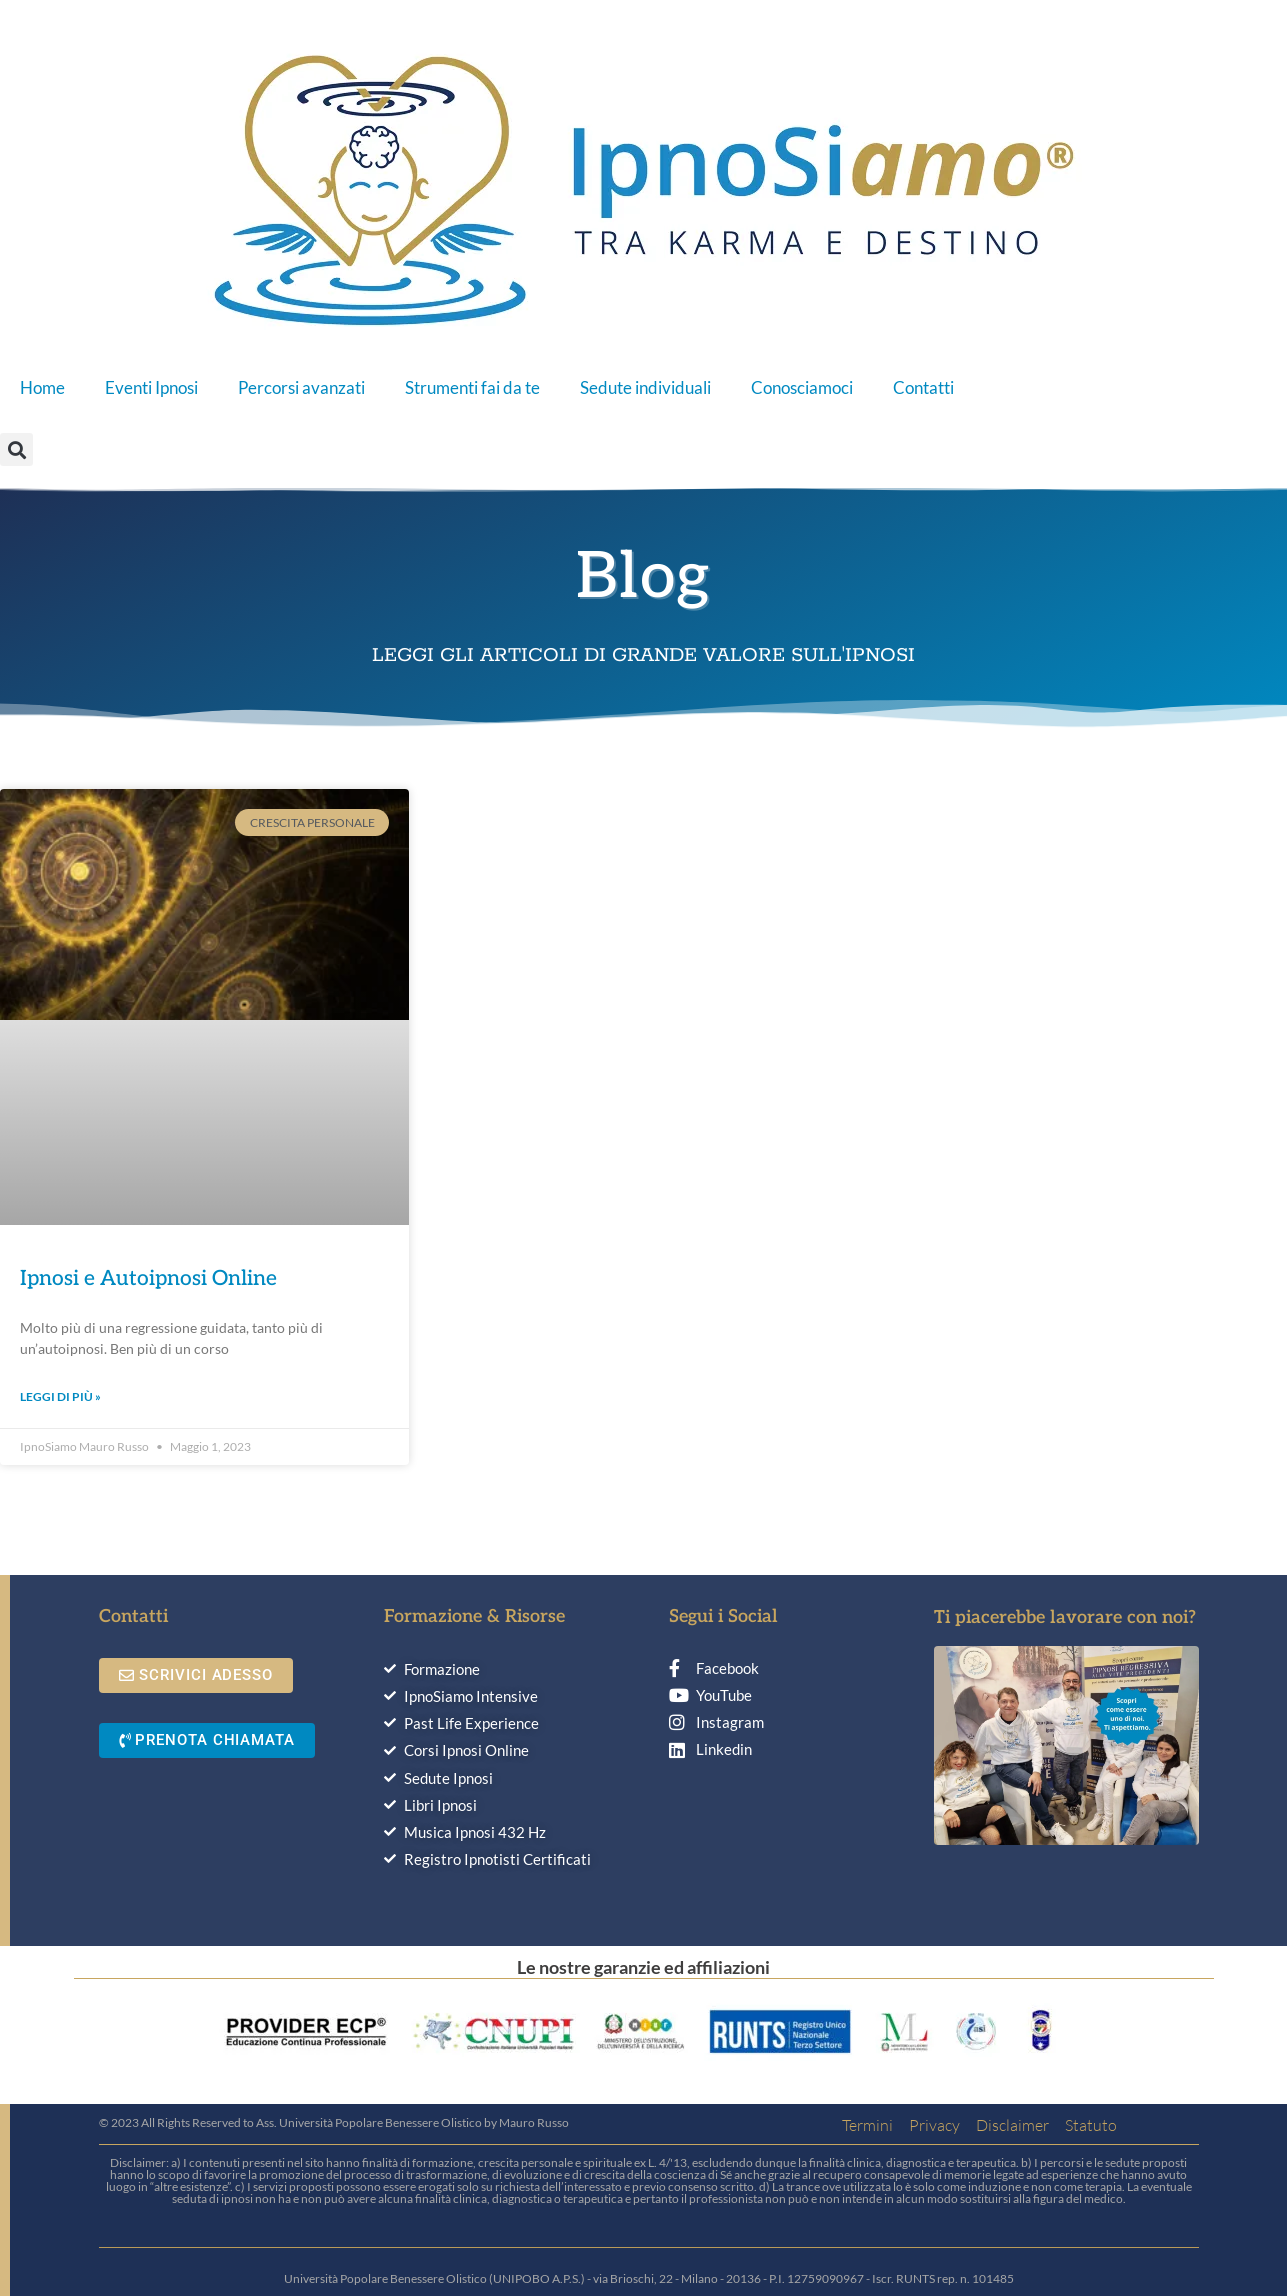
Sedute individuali (645, 387)
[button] (16, 449)
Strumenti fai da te (472, 387)
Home (42, 387)
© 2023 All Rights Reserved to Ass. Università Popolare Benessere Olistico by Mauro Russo (334, 2122)
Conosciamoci (802, 387)
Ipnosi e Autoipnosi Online (148, 1278)
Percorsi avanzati (301, 387)
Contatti (923, 387)
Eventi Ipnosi (151, 387)
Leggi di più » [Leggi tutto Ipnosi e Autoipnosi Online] (60, 1396)
